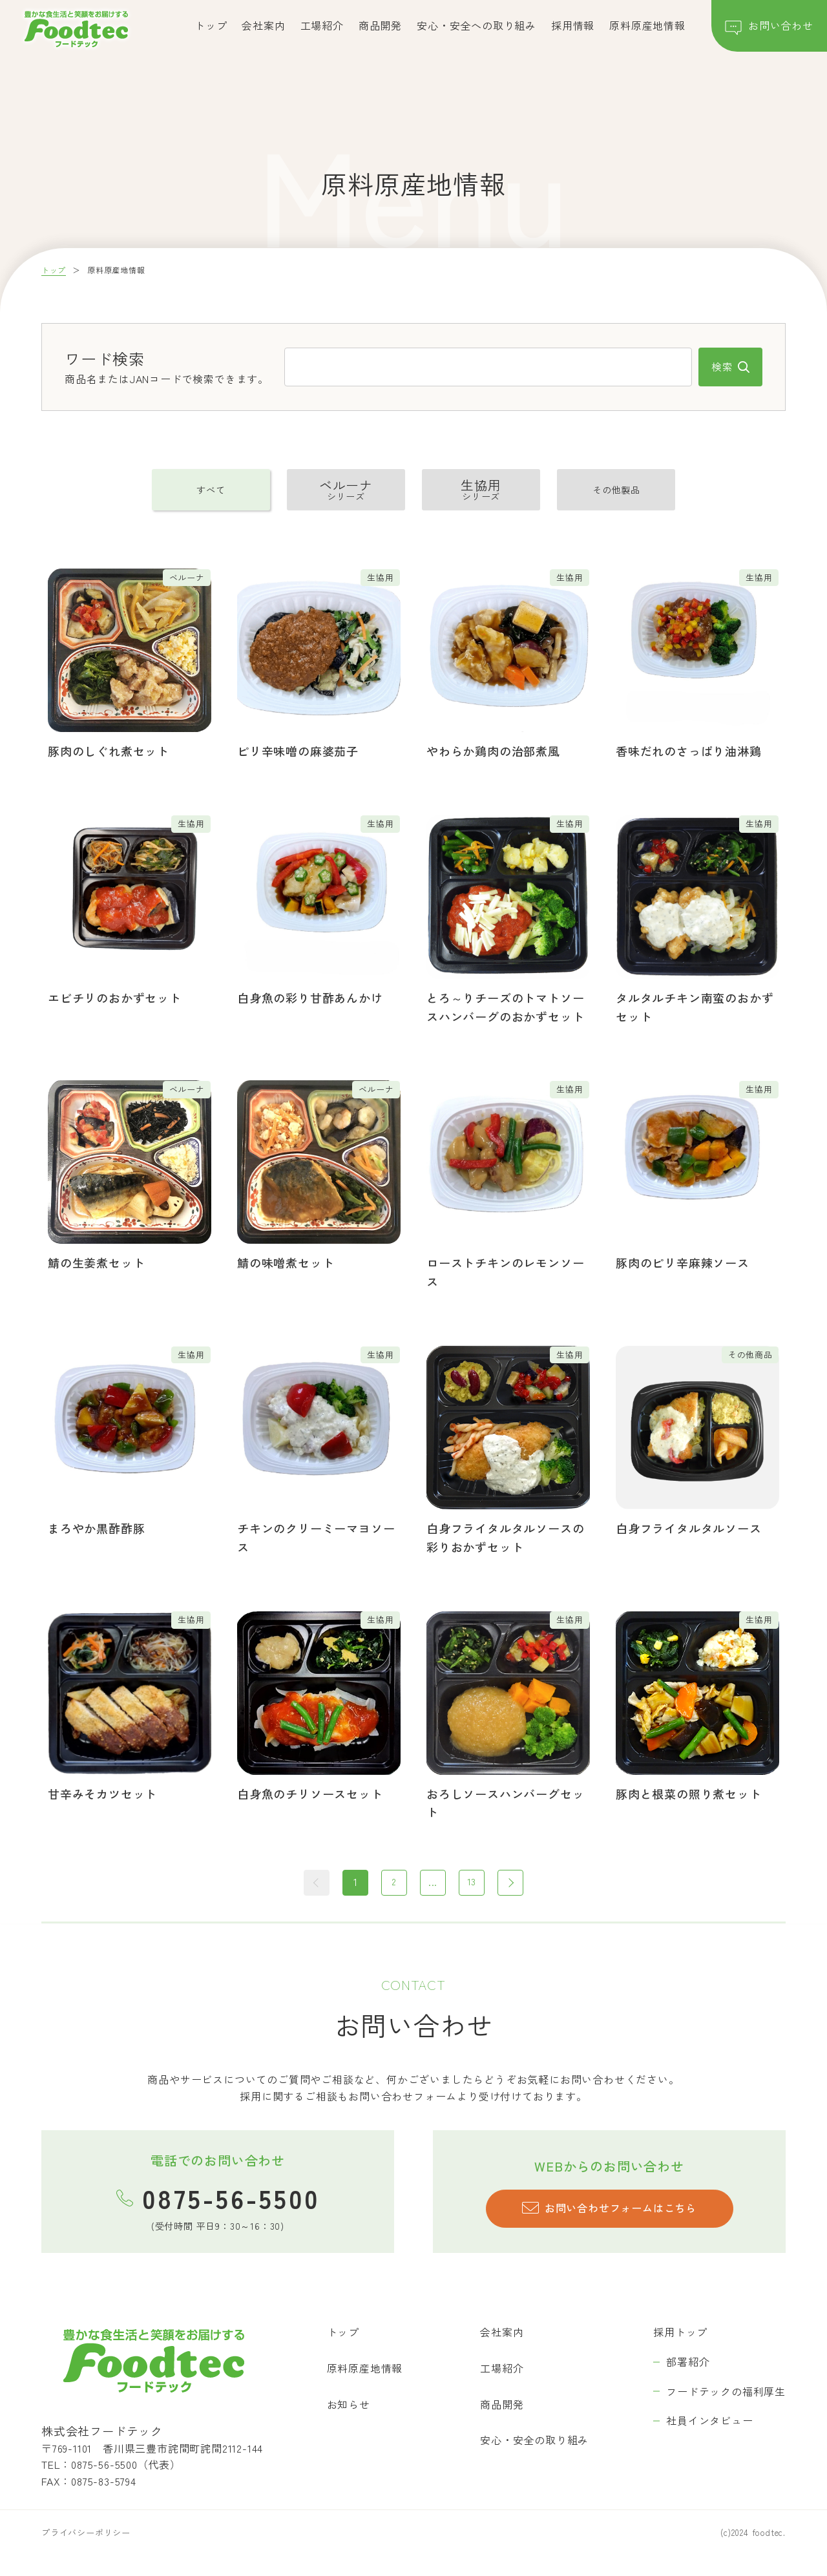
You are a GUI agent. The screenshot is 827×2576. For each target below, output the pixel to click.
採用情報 (572, 25)
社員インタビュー (709, 2421)
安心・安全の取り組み (534, 2441)
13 (471, 1882)
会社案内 (263, 25)
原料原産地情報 (647, 25)
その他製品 (616, 490)
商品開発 (380, 25)
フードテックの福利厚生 (726, 2392)
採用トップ (680, 2333)
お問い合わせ (769, 28)
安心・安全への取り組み (476, 25)
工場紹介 (322, 25)
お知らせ (348, 2405)
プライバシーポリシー (86, 2533)
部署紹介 (687, 2363)
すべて (210, 490)
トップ (210, 25)
